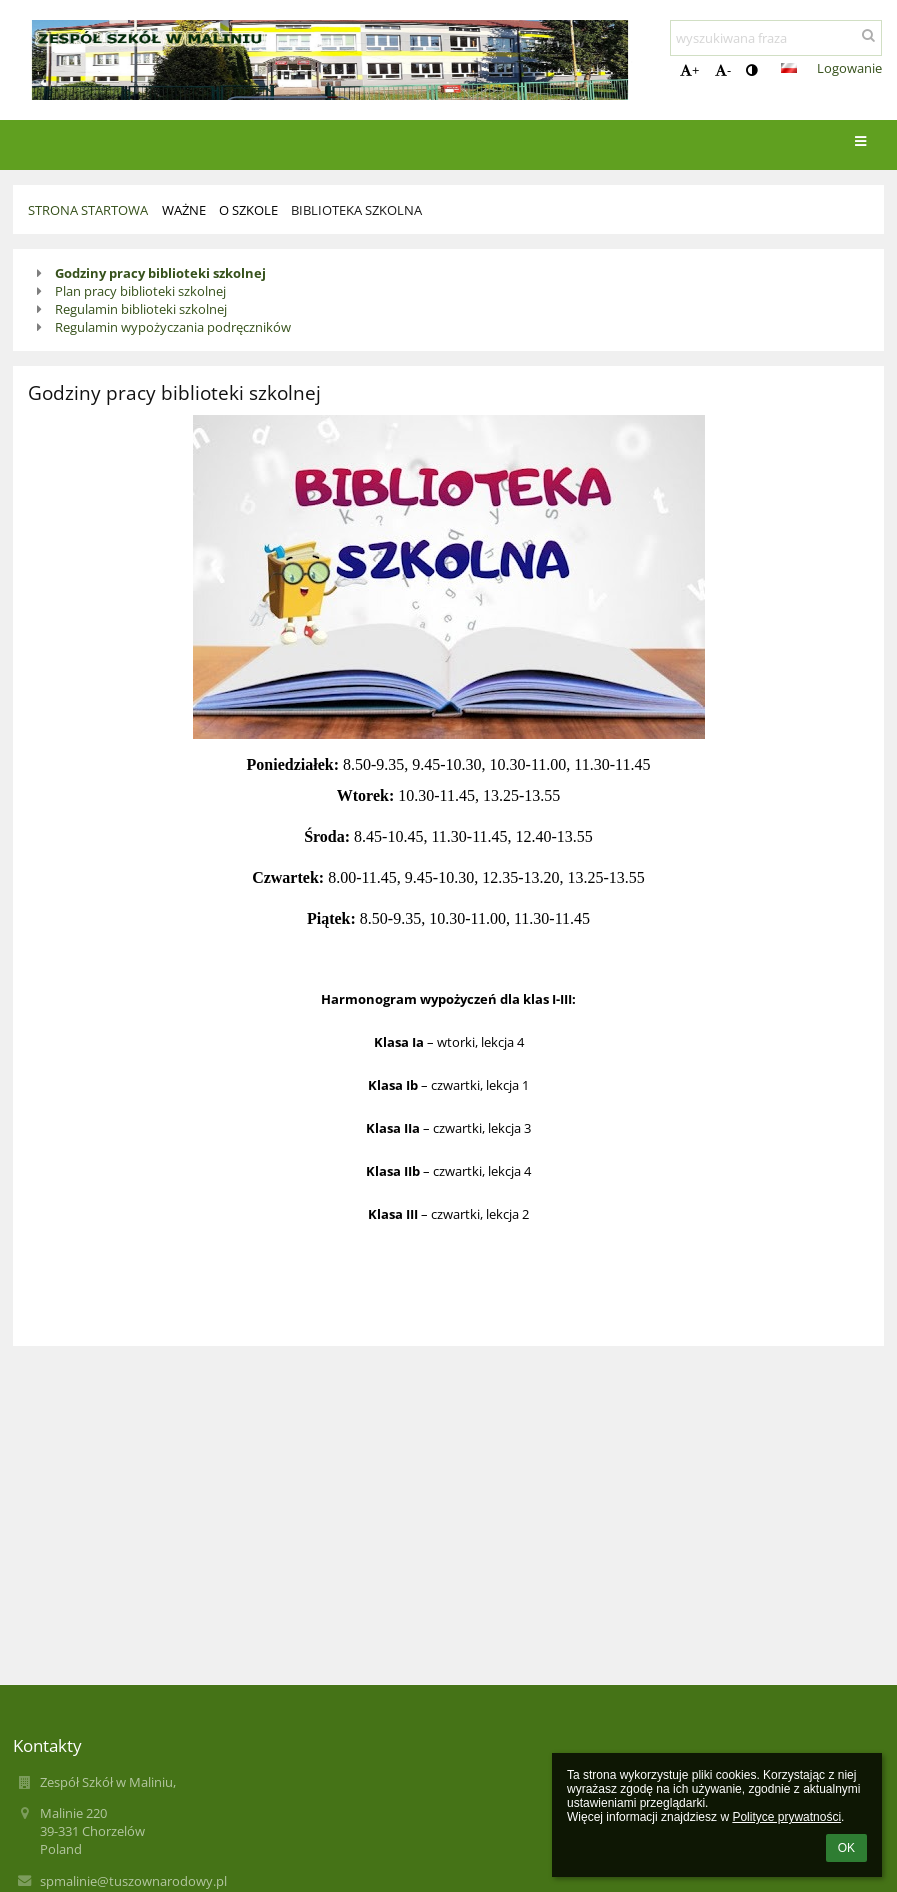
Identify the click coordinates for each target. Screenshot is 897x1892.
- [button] (723, 70)
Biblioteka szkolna (356, 210)
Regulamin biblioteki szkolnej (141, 309)
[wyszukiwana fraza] (776, 38)
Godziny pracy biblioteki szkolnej (160, 273)
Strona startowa (88, 210)
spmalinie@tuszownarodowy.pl (133, 1881)
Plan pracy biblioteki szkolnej (140, 291)
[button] (789, 68)
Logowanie (849, 68)
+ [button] (689, 70)
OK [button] (846, 1848)
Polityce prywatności (786, 1817)
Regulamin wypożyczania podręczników (173, 327)
